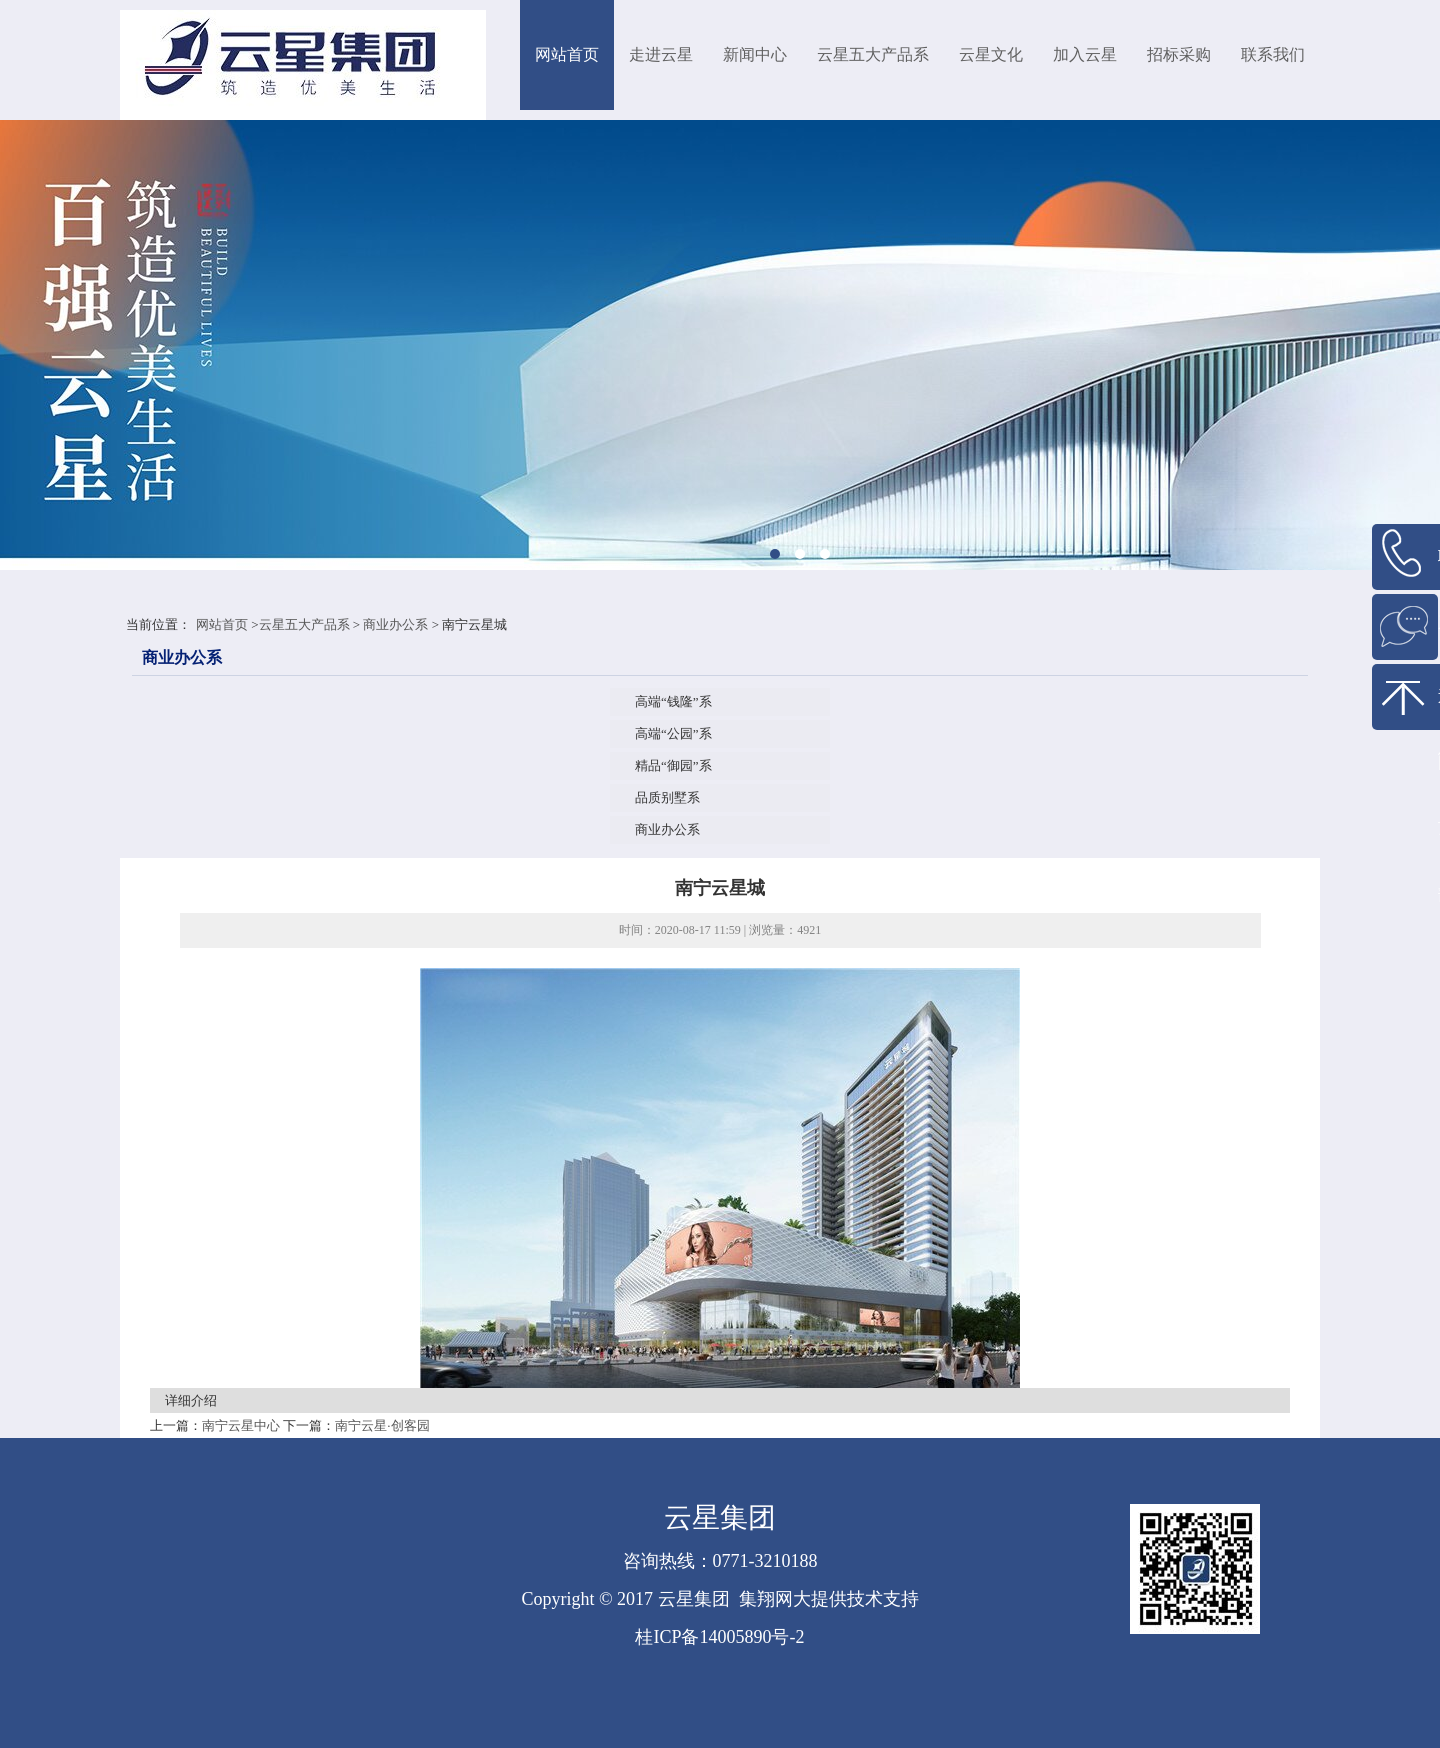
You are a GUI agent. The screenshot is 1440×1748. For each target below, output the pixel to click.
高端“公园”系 (673, 733)
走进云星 (661, 54)
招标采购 (1179, 54)
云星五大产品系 (873, 54)
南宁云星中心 (241, 1425)
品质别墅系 (667, 797)
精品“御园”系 (673, 765)
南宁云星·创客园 (382, 1425)
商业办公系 (395, 624)
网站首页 (567, 54)
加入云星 (1085, 54)
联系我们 (1273, 54)
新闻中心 (755, 54)
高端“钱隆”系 (673, 701)
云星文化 (991, 54)
